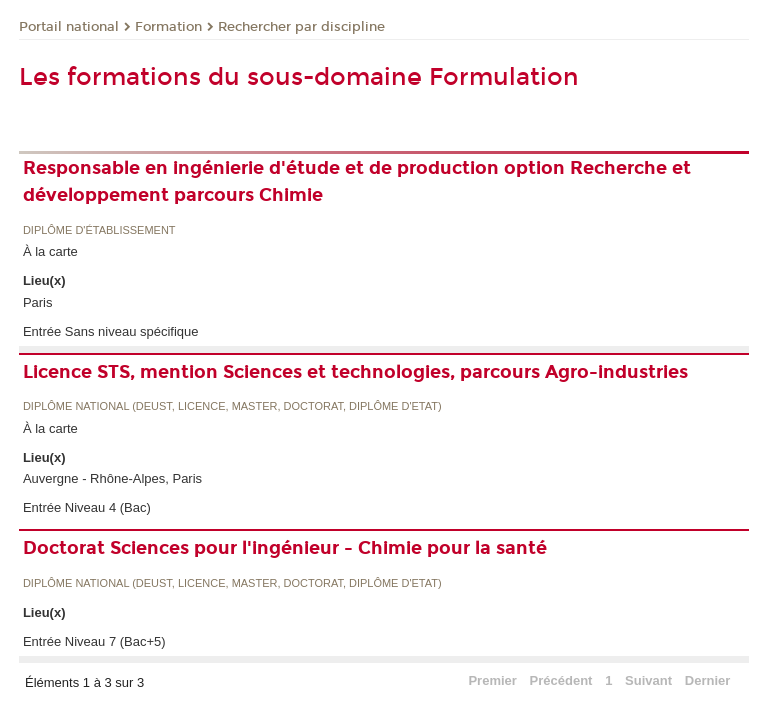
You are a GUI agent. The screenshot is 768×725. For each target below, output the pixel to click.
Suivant (648, 680)
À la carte (50, 251)
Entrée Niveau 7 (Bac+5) (94, 641)
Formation (168, 27)
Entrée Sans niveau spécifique (111, 331)
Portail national (69, 27)
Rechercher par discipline (301, 27)
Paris (38, 302)
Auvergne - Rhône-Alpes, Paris (112, 478)
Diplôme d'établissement (99, 230)
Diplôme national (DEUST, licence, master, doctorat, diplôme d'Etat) (232, 406)
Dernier (708, 680)
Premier (492, 680)
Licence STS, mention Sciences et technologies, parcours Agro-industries (355, 372)
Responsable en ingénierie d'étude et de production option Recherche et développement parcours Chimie (357, 181)
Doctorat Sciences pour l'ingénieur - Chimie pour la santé (285, 548)
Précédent (561, 680)
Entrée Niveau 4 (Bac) (87, 507)
